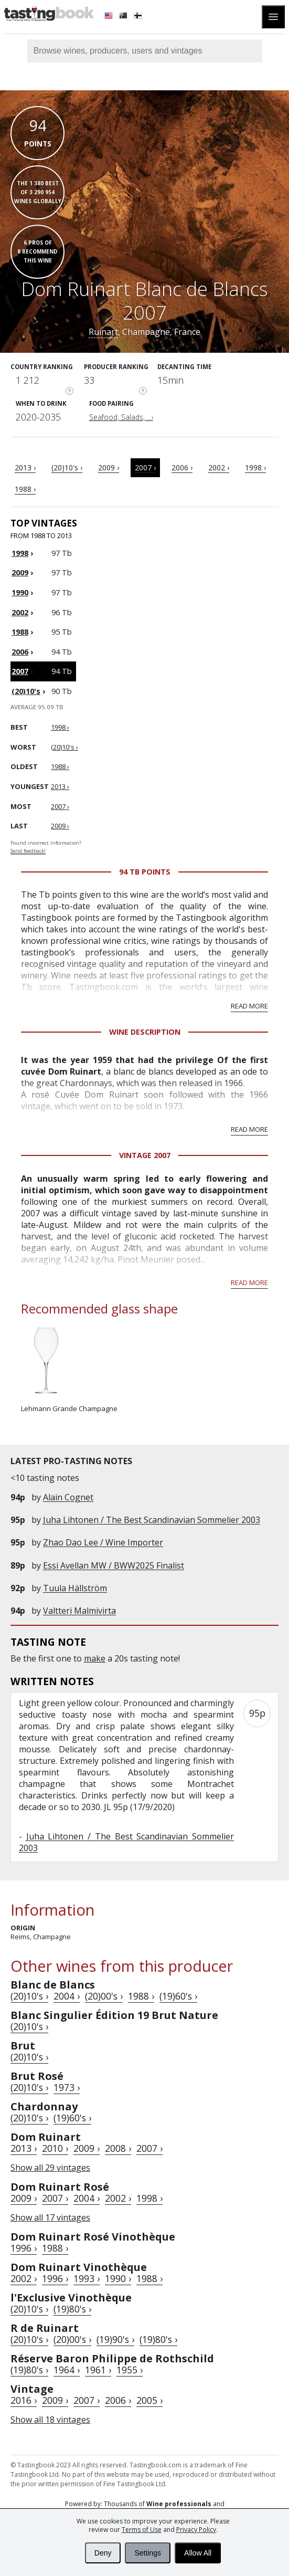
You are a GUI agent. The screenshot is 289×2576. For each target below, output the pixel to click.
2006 (20, 652)
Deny (103, 2553)
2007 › (145, 467)
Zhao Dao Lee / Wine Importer (103, 1542)
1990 (20, 592)
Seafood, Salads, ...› (121, 417)
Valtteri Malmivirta (79, 1610)
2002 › (218, 467)
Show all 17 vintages (50, 2217)
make (94, 1658)
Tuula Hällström (75, 1588)
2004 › (66, 1996)
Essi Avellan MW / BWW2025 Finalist (113, 1565)
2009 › (108, 467)
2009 (20, 572)
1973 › (66, 2087)
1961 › (98, 2369)
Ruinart (103, 332)
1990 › (118, 2278)
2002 (20, 612)
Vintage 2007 (144, 1155)
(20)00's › (104, 1996)
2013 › (25, 467)
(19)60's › (178, 1996)
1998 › (255, 467)
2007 (20, 671)
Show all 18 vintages (50, 2419)
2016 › (23, 2400)
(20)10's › (66, 467)
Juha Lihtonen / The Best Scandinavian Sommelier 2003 (151, 1520)
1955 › (129, 2369)
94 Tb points (144, 872)
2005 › (149, 2400)
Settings (147, 2553)
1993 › (86, 2278)
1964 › (66, 2369)
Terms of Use (142, 2529)
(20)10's (26, 691)
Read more (249, 1006)
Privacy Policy (196, 2529)
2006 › (182, 467)
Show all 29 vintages (50, 2167)
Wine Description (144, 1032)
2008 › (118, 2148)
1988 (20, 632)
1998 (20, 553)
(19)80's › (72, 2308)
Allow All (197, 2553)
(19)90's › (115, 2339)
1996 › (23, 2248)
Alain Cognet (68, 1497)
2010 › (55, 2148)
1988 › (25, 489)
